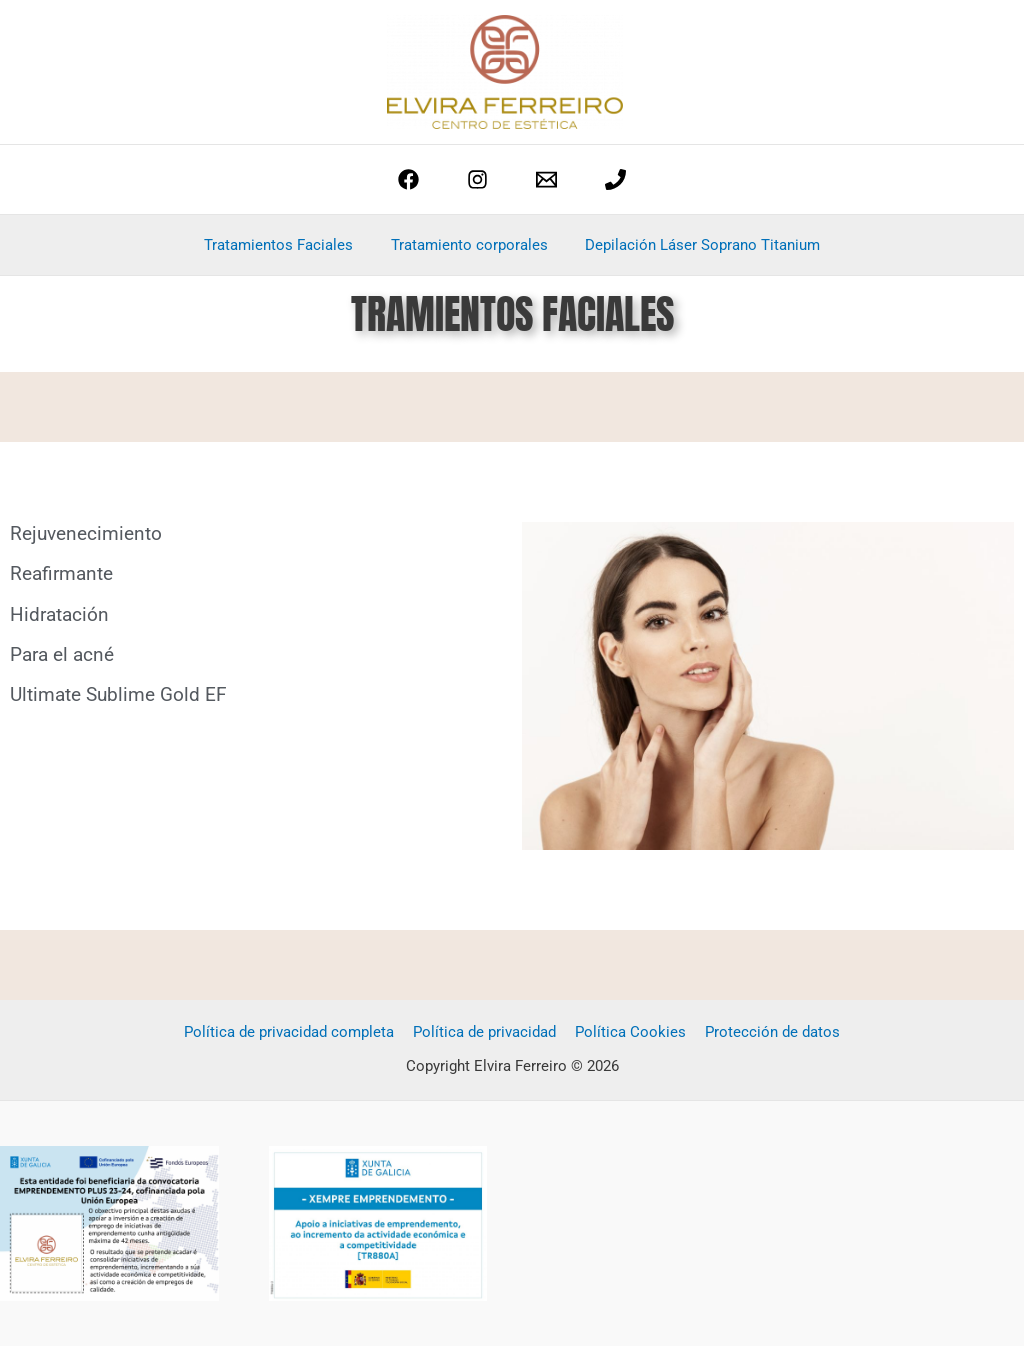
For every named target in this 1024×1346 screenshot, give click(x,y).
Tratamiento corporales (469, 245)
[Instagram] (477, 179)
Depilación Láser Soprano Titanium (695, 245)
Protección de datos (766, 1032)
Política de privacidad (486, 1032)
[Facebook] (408, 179)
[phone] (615, 179)
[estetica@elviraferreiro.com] (546, 179)
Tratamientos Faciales (286, 245)
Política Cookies (628, 1032)
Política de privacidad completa (295, 1032)
